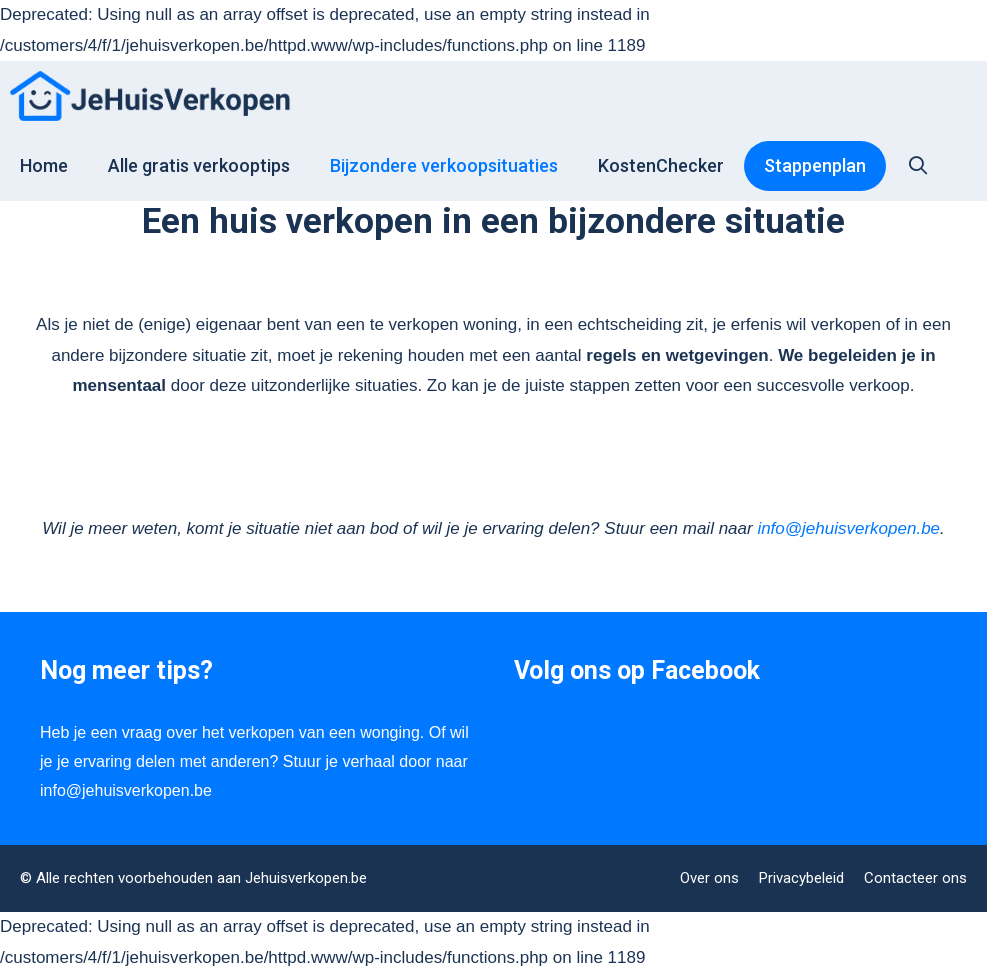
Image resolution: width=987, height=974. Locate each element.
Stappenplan (815, 165)
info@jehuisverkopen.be (848, 528)
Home (44, 165)
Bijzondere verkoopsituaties (444, 165)
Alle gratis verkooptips (199, 165)
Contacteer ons (915, 878)
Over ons (709, 878)
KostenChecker (661, 165)
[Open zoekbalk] (917, 165)
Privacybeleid (801, 878)
